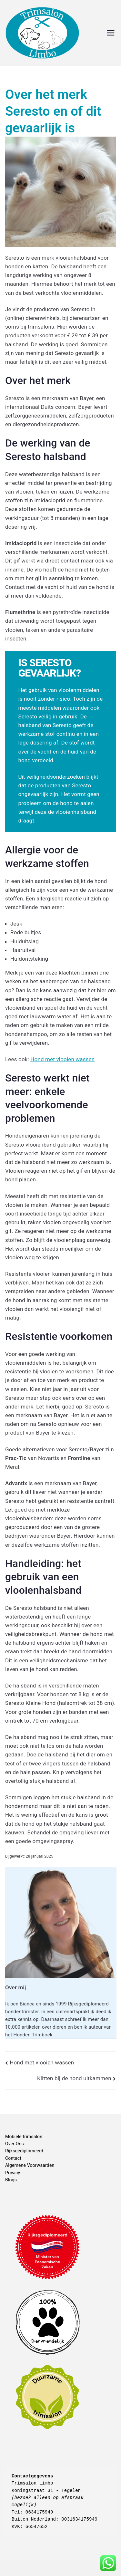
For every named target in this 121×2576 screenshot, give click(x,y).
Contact (13, 2158)
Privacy (12, 2172)
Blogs (11, 2179)
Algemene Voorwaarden (29, 2165)
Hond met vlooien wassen (62, 1059)
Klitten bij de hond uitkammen (74, 2078)
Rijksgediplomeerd (24, 2150)
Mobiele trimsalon (23, 2136)
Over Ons (14, 2143)
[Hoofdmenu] (111, 32)
